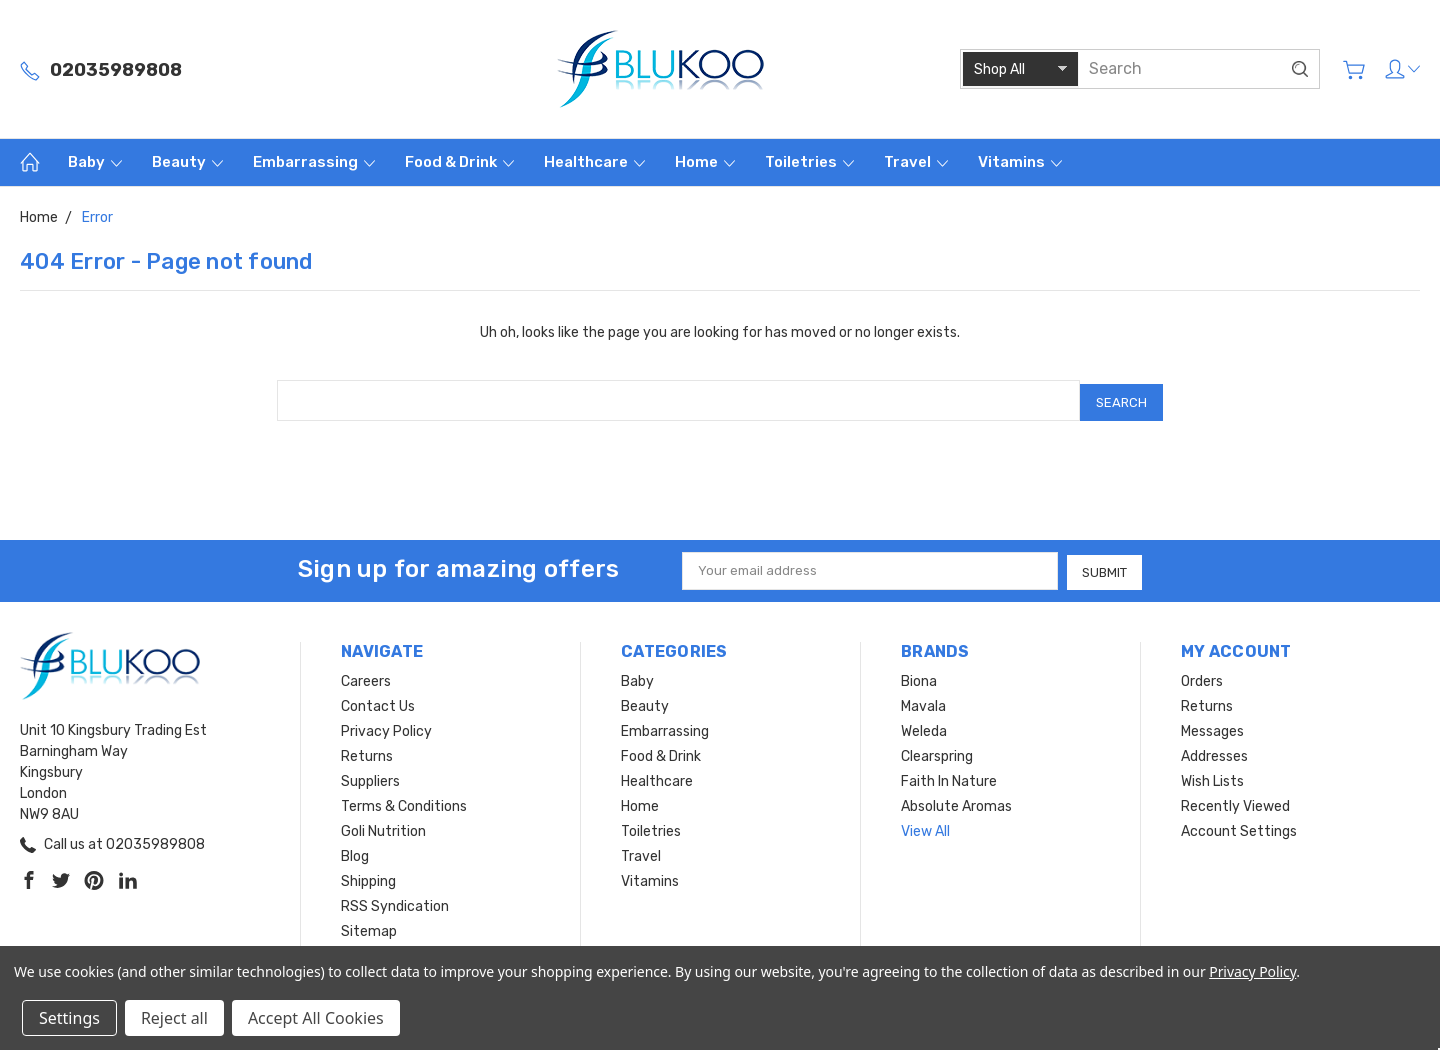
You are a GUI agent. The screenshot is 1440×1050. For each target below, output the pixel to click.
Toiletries (809, 162)
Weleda (924, 726)
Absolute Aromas (956, 801)
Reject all (174, 1018)
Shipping (368, 876)
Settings (69, 1018)
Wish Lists (1212, 776)
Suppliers (370, 776)
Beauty (187, 162)
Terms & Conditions (404, 801)
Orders (1202, 676)
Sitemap (369, 926)
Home (705, 162)
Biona (919, 676)
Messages (1212, 726)
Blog (355, 851)
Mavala (923, 701)
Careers (366, 676)
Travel (916, 162)
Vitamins (1020, 162)
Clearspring (937, 751)
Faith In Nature (949, 776)
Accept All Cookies (316, 1018)
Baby (95, 162)
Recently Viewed (1235, 801)
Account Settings (1239, 826)
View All (925, 826)
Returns (367, 751)
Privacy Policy (386, 726)
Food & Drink (459, 162)
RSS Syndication (395, 901)
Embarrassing (314, 162)
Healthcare (594, 162)
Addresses (1214, 751)
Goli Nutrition (383, 826)
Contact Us (378, 701)
